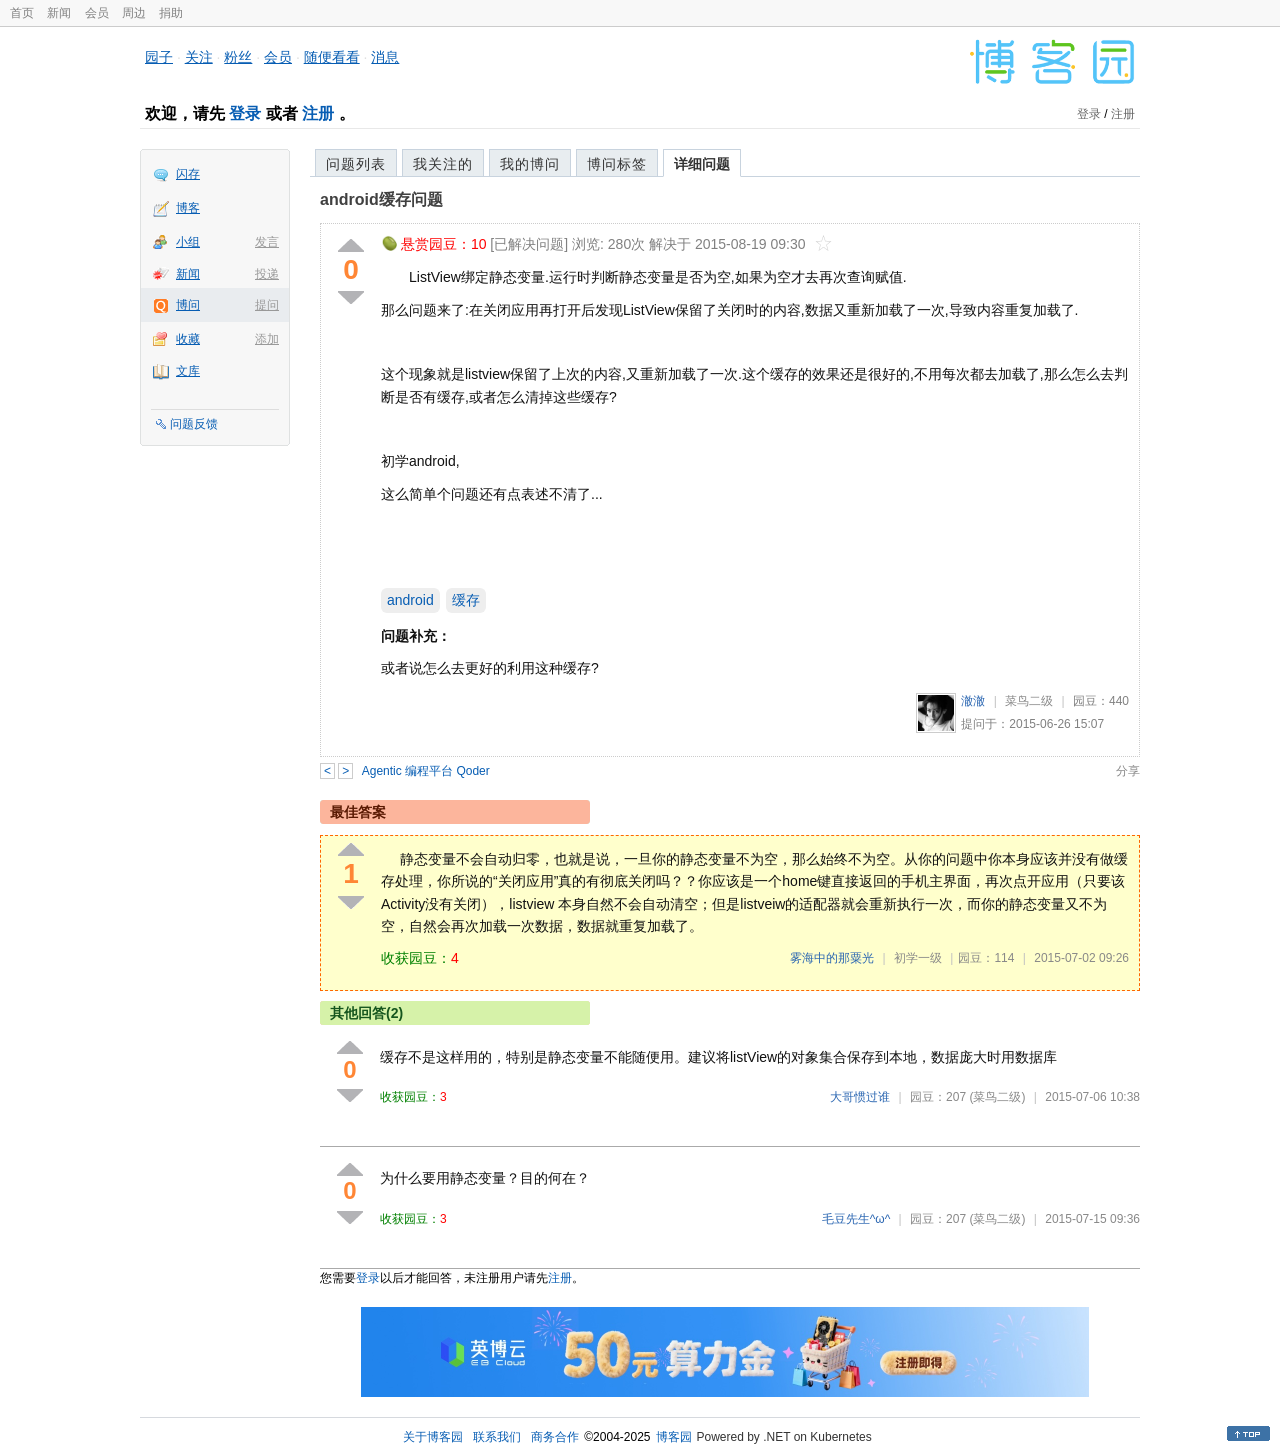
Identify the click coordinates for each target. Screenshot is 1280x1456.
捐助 (171, 13)
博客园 (674, 1437)
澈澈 (973, 701)
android (410, 600)
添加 (267, 339)
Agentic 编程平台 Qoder (426, 771)
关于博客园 (433, 1437)
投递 (267, 274)
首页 (22, 13)
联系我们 (497, 1437)
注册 (318, 113)
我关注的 (443, 164)
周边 (134, 13)
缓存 (466, 600)
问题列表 (356, 164)
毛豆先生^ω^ (856, 1219)
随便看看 (332, 57)
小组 (188, 242)
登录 (245, 113)
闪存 (188, 174)
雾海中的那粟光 (832, 958)
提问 (267, 305)
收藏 (188, 339)
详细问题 (702, 164)
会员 (97, 13)
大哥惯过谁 (860, 1097)
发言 (267, 242)
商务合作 (555, 1437)
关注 (199, 57)
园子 (159, 57)
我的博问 (530, 164)
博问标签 (617, 164)
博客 (188, 208)
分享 (1128, 771)
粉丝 (238, 57)
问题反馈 (194, 424)
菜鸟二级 (1029, 701)
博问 (188, 305)
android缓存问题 (381, 199)
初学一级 (918, 958)
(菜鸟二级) (997, 1097)
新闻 (59, 13)
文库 (188, 371)
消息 (385, 57)
